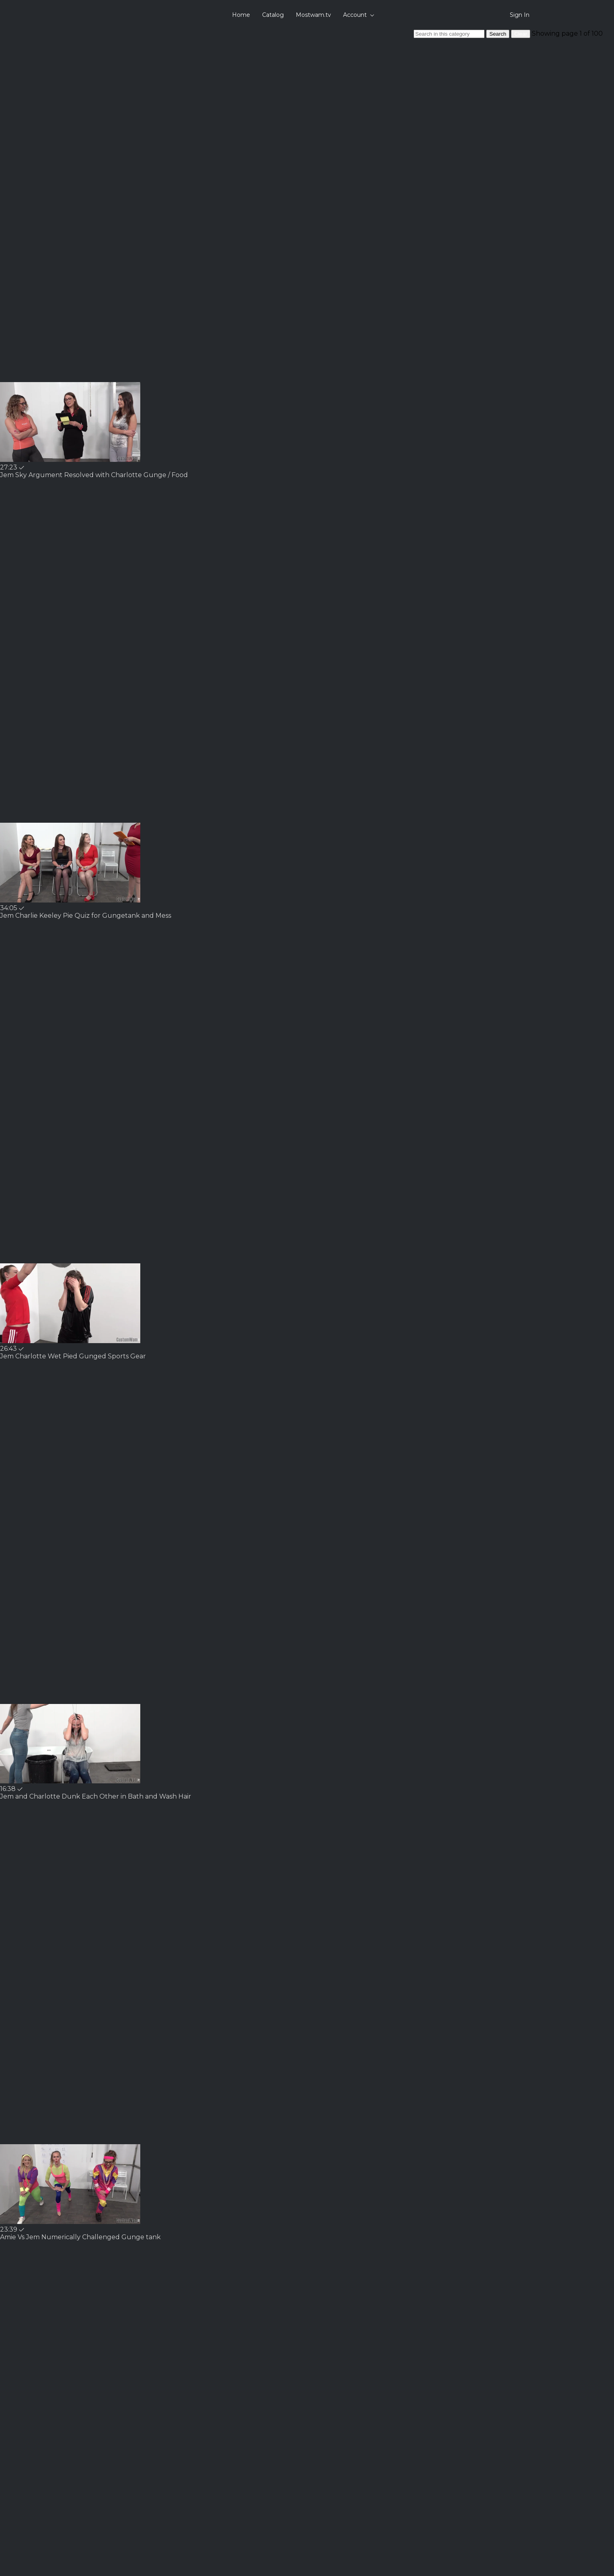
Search (497, 34)
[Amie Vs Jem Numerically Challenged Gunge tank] (80, 2237)
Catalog (273, 14)
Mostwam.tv (313, 14)
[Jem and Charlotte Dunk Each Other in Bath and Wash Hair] (95, 1796)
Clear (520, 34)
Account (358, 14)
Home (241, 14)
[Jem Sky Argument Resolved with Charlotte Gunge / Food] (94, 475)
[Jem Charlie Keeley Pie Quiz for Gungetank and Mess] (85, 915)
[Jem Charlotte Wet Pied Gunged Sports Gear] (73, 1356)
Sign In (519, 14)
